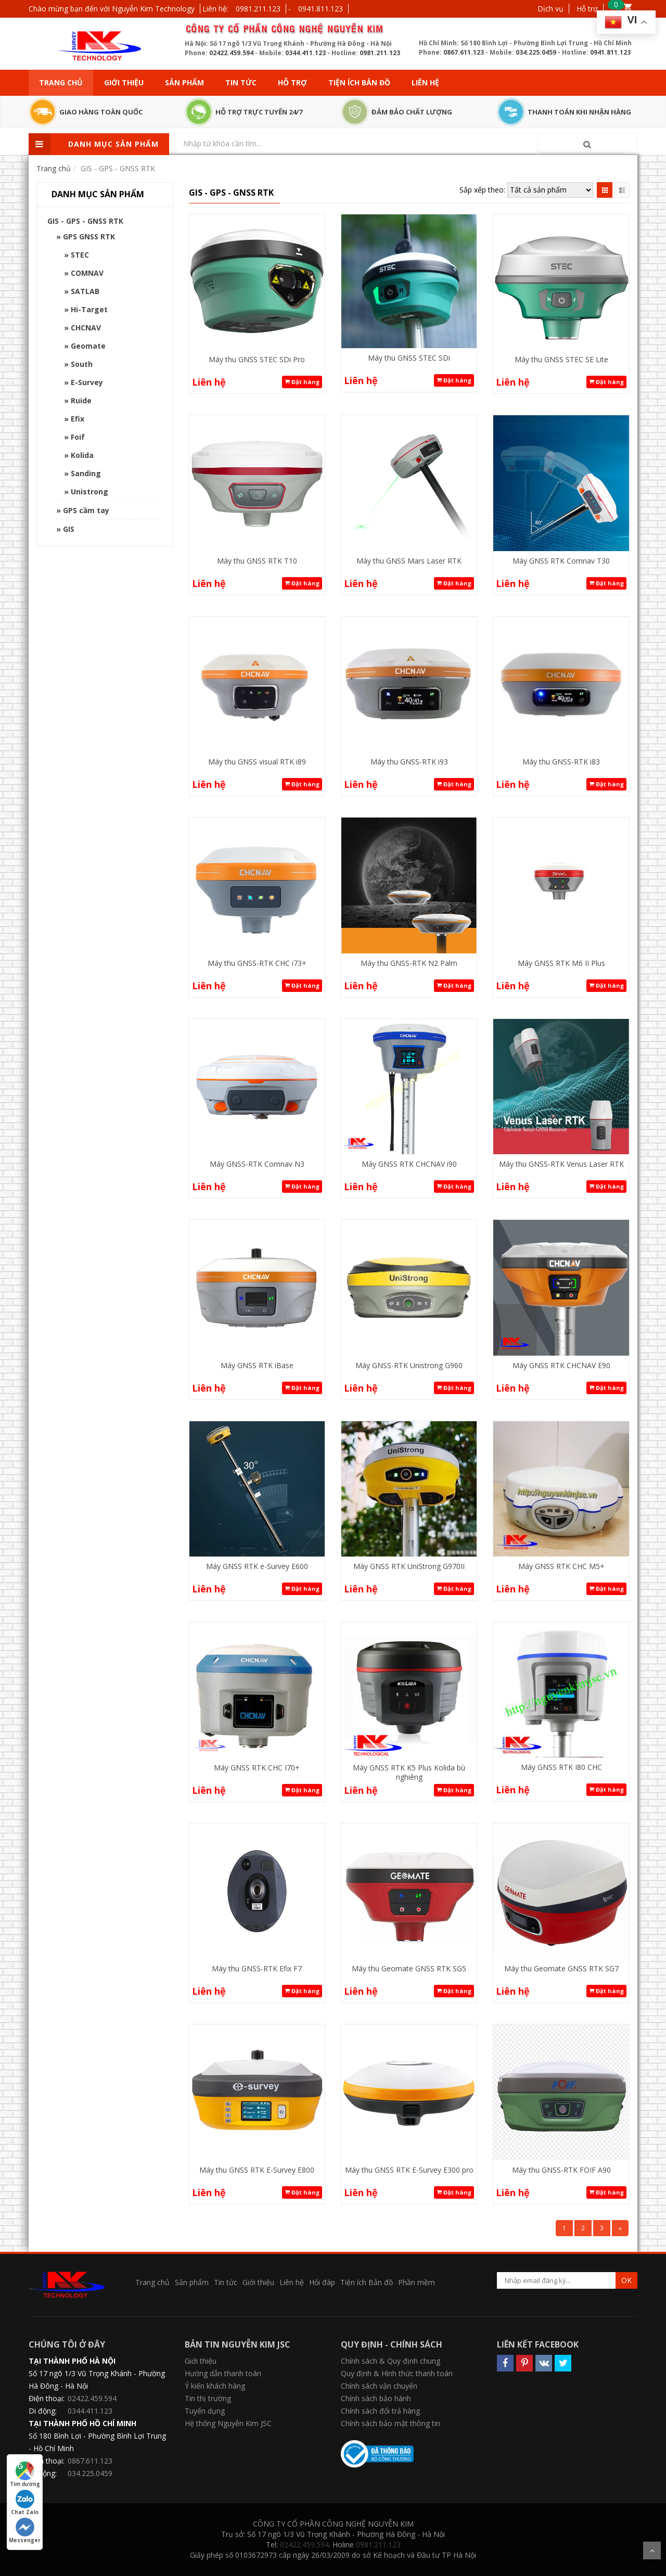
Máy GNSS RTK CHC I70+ (257, 1767)
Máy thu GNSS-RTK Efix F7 (257, 1968)
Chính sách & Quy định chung (390, 2361)
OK (626, 2280)
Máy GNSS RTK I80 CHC (561, 1767)
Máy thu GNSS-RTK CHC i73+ (257, 963)
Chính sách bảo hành (376, 2398)
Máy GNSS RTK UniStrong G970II (409, 1566)
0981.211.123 (258, 9)
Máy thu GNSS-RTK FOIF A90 (561, 2170)
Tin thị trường (208, 2398)
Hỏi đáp (322, 2282)
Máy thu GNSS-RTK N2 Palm (409, 963)
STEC (80, 255)
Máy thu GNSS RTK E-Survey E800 (256, 2170)
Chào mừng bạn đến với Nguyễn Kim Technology (112, 9)
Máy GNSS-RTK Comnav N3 (257, 1164)
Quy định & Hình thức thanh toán (397, 2373)
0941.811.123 (320, 9)
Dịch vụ (550, 9)
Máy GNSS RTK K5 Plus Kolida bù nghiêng (409, 1772)
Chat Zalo (25, 2503)
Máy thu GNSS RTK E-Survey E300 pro (409, 2170)
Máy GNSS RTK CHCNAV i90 (409, 1164)
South (82, 364)
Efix (77, 419)
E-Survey (87, 382)
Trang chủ (61, 82)
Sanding (86, 473)
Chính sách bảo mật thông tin (390, 2423)
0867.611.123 (463, 52)
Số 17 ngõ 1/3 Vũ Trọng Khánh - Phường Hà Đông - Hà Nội (97, 2379)
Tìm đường (25, 2475)
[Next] (620, 2228)
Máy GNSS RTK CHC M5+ (561, 1566)
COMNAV (87, 273)
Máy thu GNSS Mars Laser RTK (409, 561)
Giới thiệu (124, 82)
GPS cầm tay (86, 510)
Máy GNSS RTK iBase (257, 1365)
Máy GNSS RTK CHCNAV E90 (561, 1365)
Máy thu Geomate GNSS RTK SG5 (409, 1968)
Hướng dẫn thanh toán (223, 2373)
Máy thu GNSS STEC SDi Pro (257, 359)
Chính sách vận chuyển (379, 2386)
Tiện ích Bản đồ (359, 82)
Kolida (82, 455)
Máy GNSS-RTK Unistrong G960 (409, 1365)
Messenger (25, 2531)
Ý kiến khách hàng (215, 2386)
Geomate (88, 346)
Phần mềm (416, 2282)
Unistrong (89, 491)
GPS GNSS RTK (89, 236)
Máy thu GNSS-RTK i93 (409, 762)
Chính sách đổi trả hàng (380, 2411)
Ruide (81, 400)
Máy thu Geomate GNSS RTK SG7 (561, 1968)
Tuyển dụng (205, 2411)
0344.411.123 (305, 52)
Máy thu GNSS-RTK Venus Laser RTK (561, 1164)
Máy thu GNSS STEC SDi (409, 358)
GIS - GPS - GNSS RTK (85, 221)
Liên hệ (425, 82)
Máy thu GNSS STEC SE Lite (561, 359)
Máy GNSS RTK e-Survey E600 (257, 1566)
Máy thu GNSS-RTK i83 (561, 762)
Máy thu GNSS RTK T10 (257, 561)
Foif (78, 437)
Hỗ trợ (587, 9)
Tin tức (241, 82)
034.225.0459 (536, 52)
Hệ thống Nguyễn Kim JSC (228, 2423)
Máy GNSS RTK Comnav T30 (561, 561)
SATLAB (85, 291)
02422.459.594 (231, 52)
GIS (68, 529)
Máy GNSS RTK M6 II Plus (561, 963)
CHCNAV (86, 328)
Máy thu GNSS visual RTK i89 (257, 762)
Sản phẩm (184, 82)
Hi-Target (89, 309)
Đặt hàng (302, 382)
